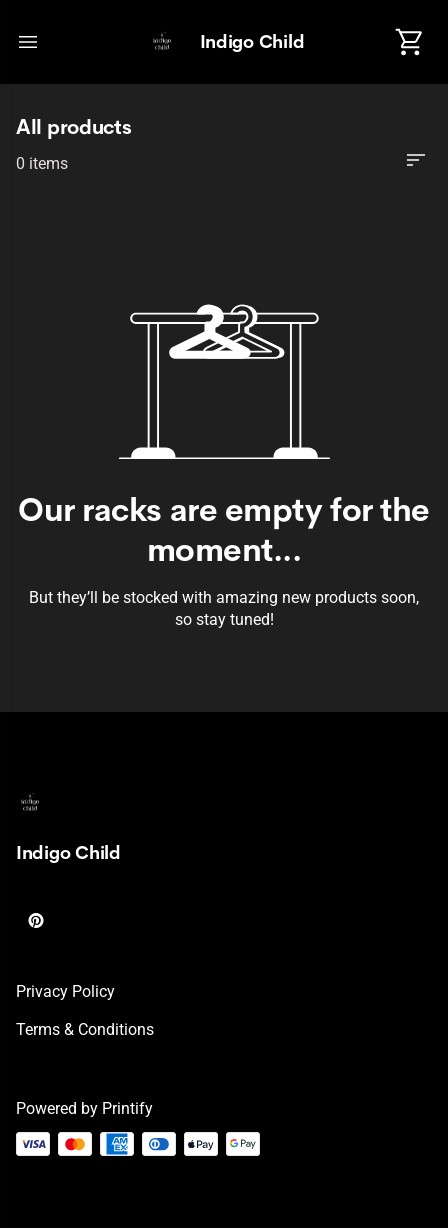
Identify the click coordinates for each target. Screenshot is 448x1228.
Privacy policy (65, 991)
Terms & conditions (85, 1029)
